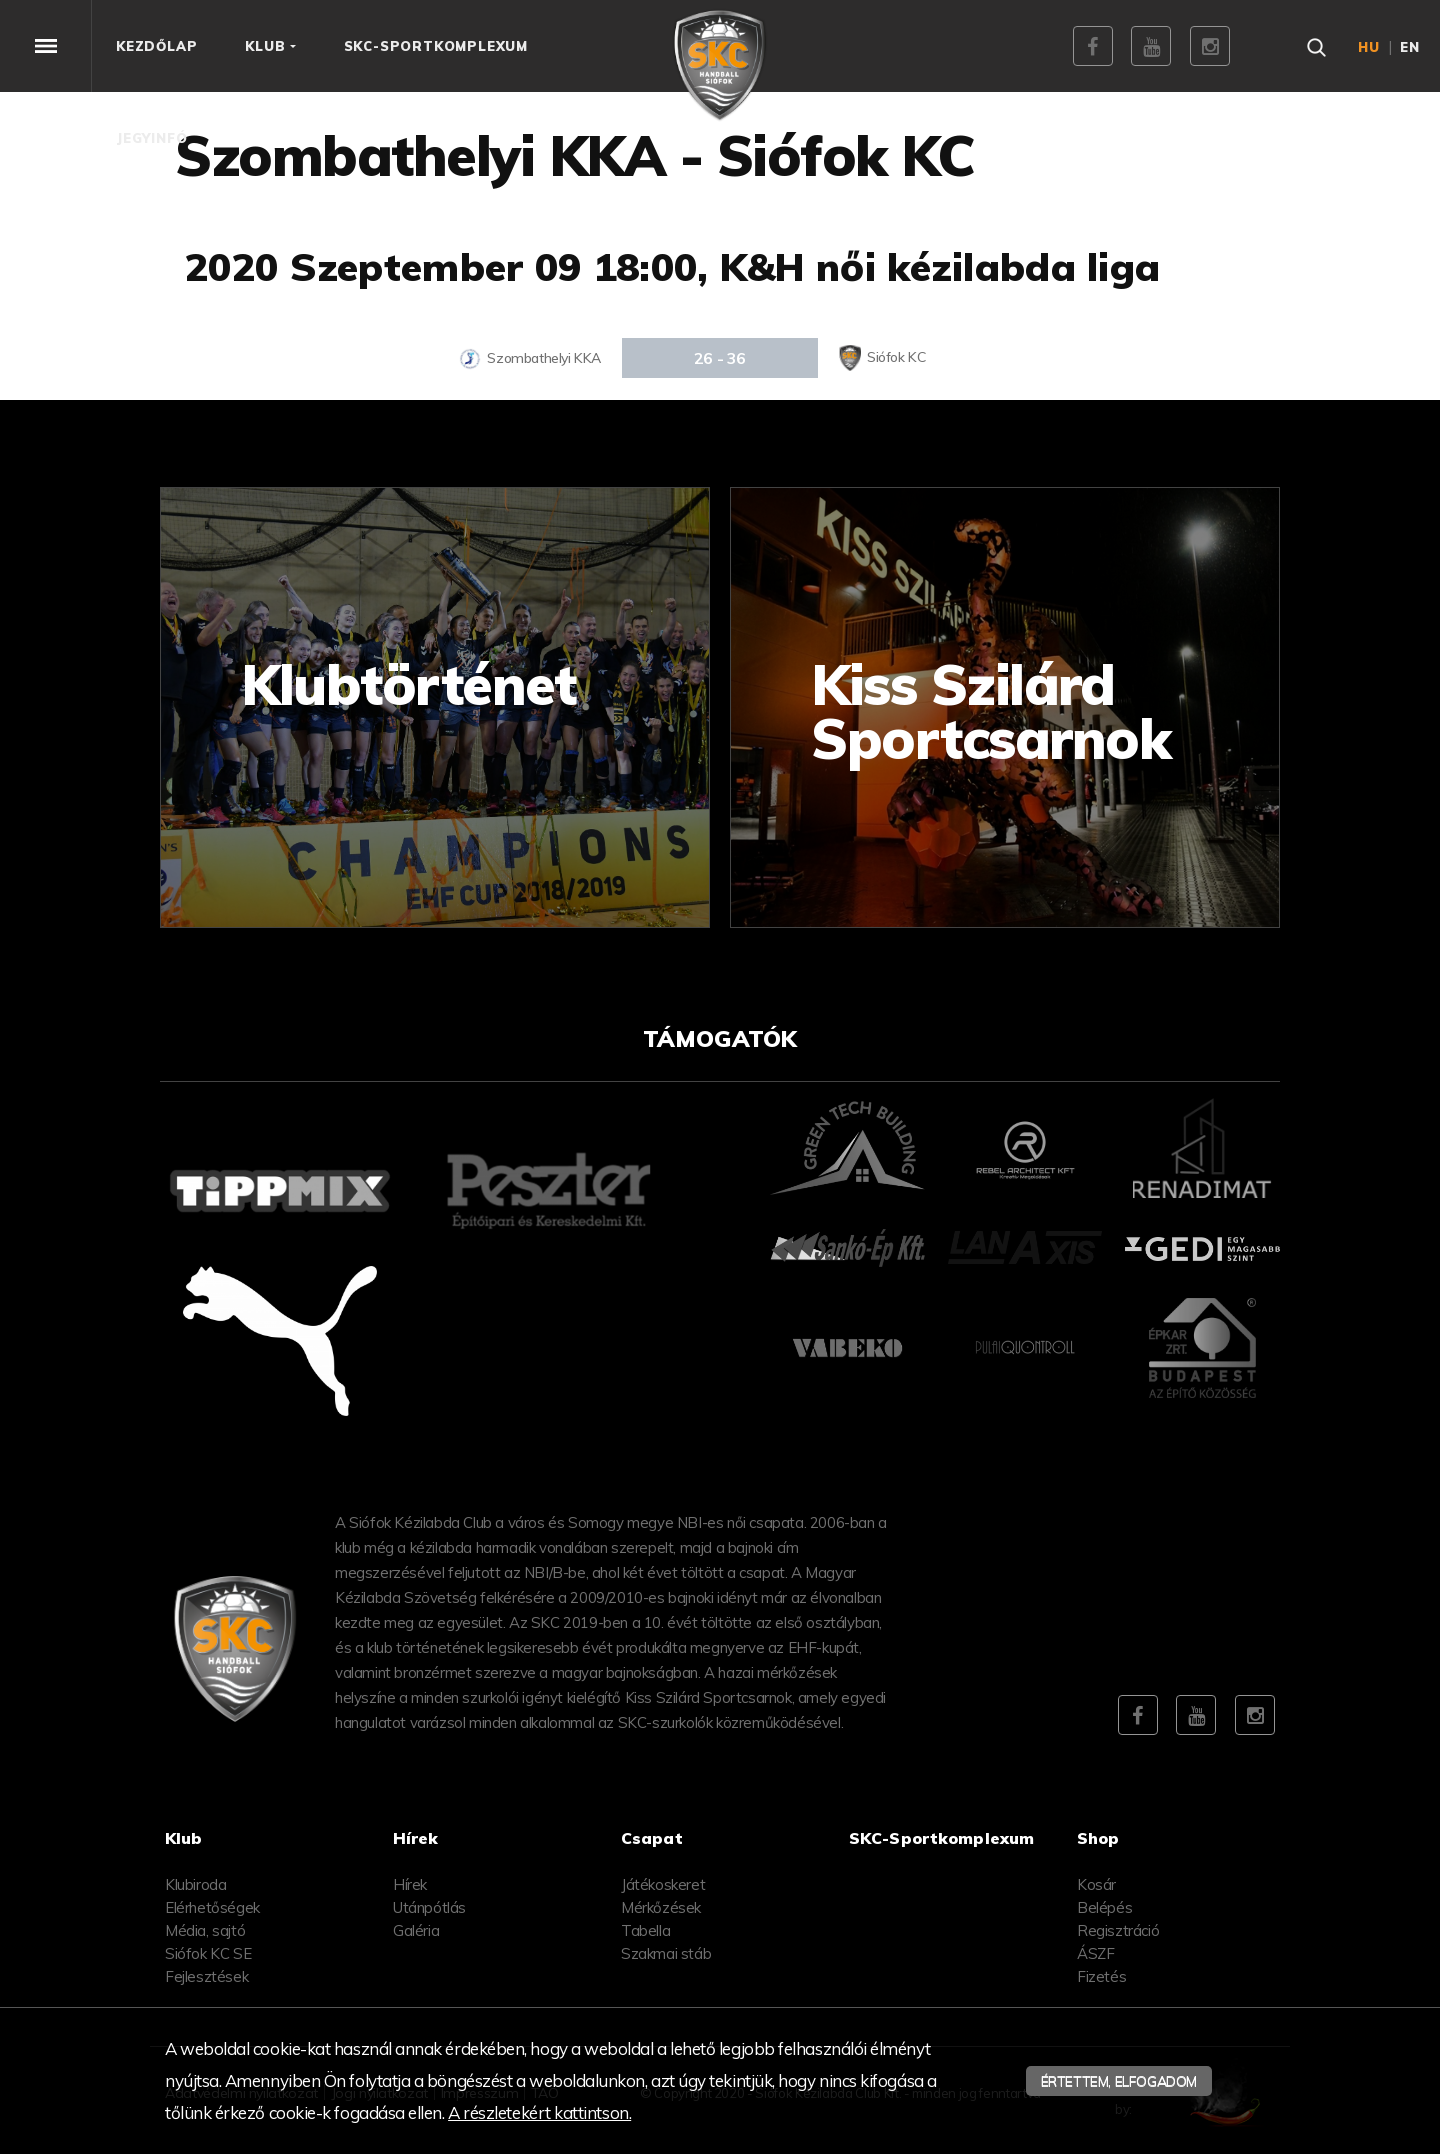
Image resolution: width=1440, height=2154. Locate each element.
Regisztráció (1118, 1930)
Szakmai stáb (666, 1953)
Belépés (1104, 1907)
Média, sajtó (205, 1930)
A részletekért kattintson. (539, 2112)
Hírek (410, 1884)
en (1410, 47)
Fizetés (1101, 1976)
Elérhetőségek (212, 1907)
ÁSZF (1095, 1953)
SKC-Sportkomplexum (941, 1838)
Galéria (416, 1930)
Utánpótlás (429, 1907)
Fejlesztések (206, 1976)
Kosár (1096, 1884)
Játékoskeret (663, 1884)
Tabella (645, 1930)
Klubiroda (195, 1884)
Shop (1098, 1838)
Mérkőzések (661, 1907)
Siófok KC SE (208, 1953)
